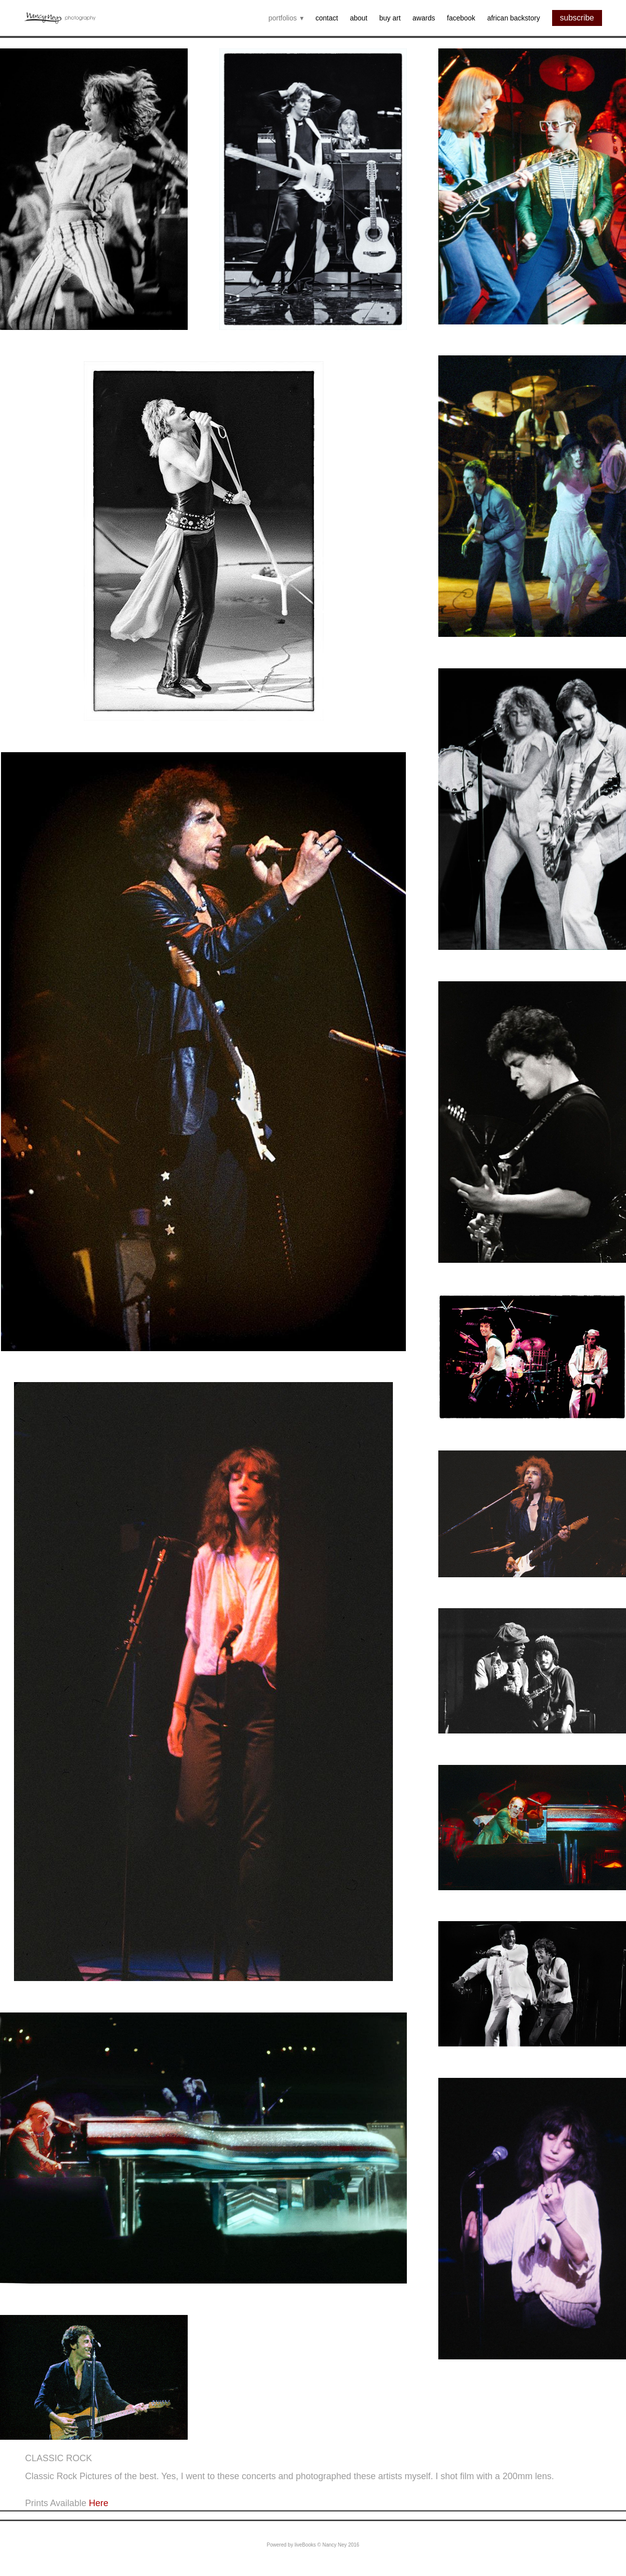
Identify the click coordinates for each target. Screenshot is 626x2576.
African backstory (513, 17)
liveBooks (305, 2545)
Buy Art (390, 17)
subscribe (577, 17)
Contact (326, 17)
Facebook (461, 17)
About (358, 17)
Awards (423, 17)
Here (98, 2503)
